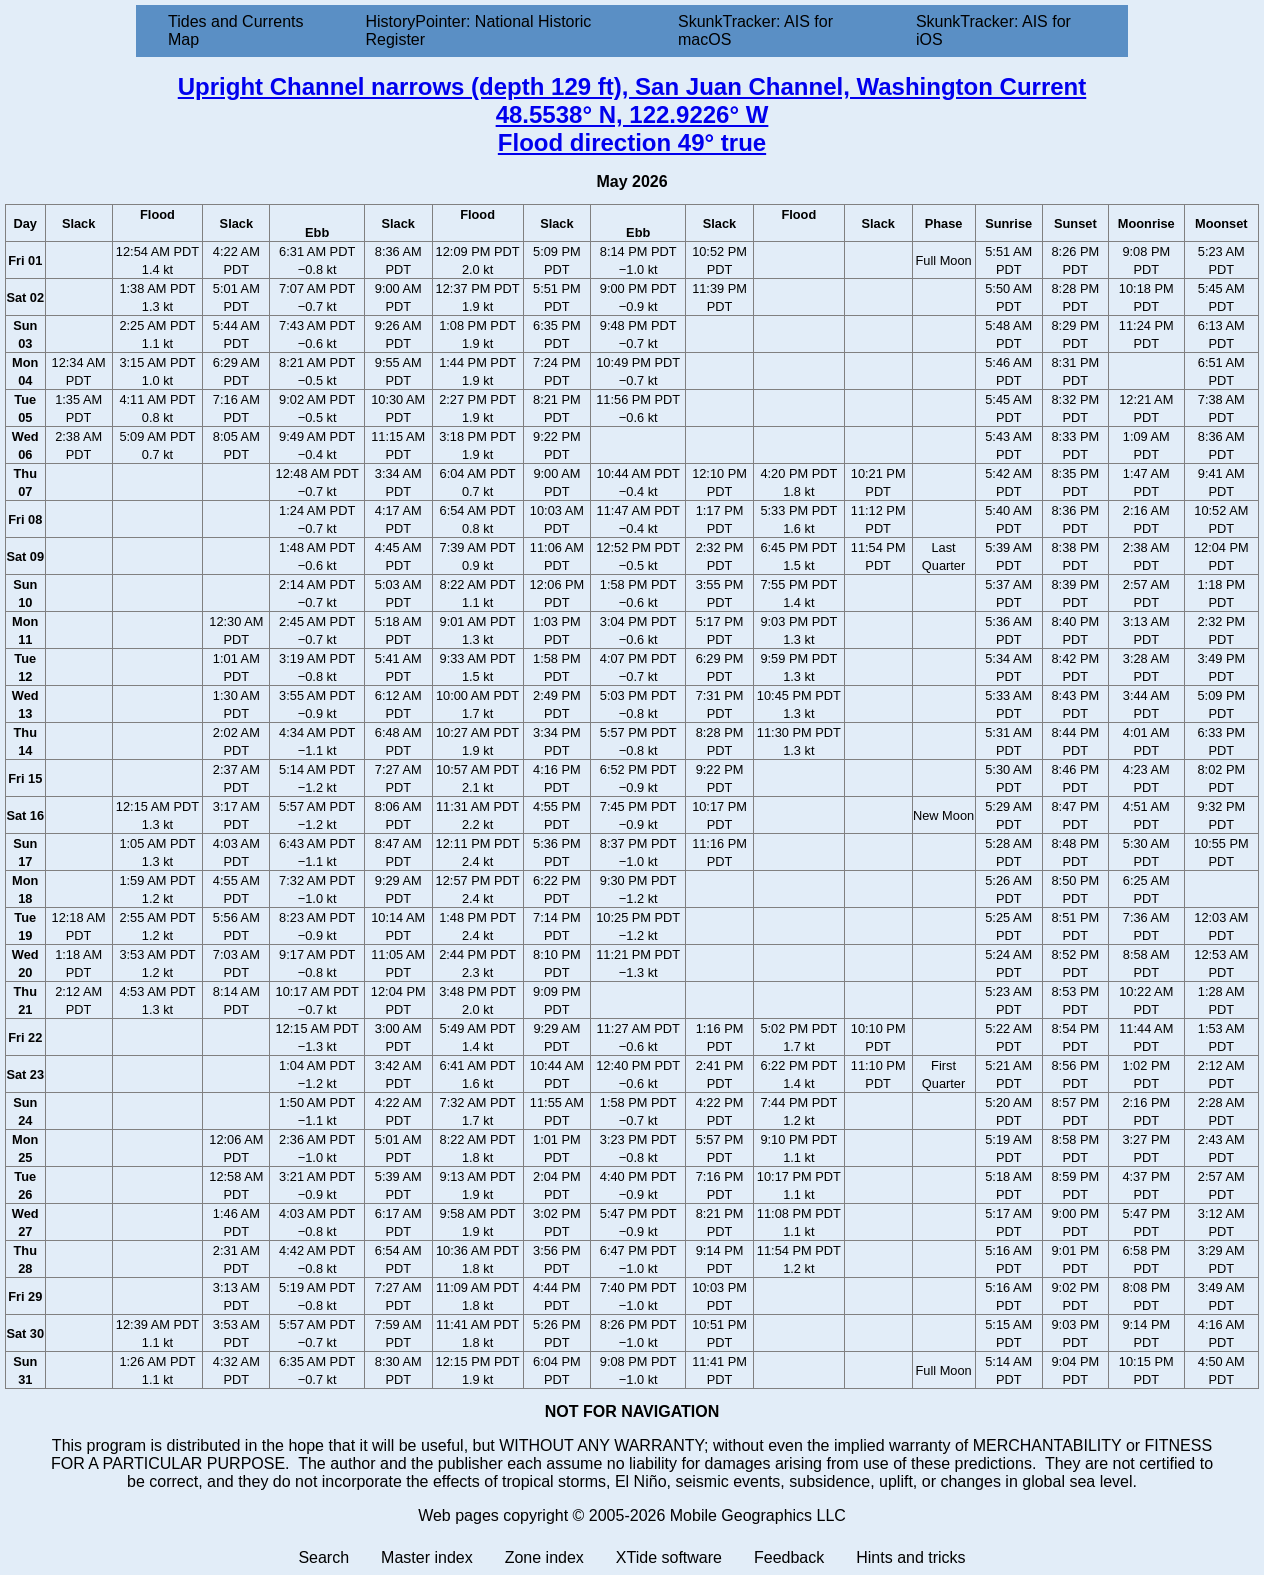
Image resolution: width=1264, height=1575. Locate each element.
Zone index (544, 1557)
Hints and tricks (910, 1557)
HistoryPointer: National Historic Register (479, 30)
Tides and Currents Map (235, 30)
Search (323, 1557)
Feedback (789, 1557)
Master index (427, 1557)
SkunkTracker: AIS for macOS (755, 30)
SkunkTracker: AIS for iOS (993, 30)
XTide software (669, 1557)
